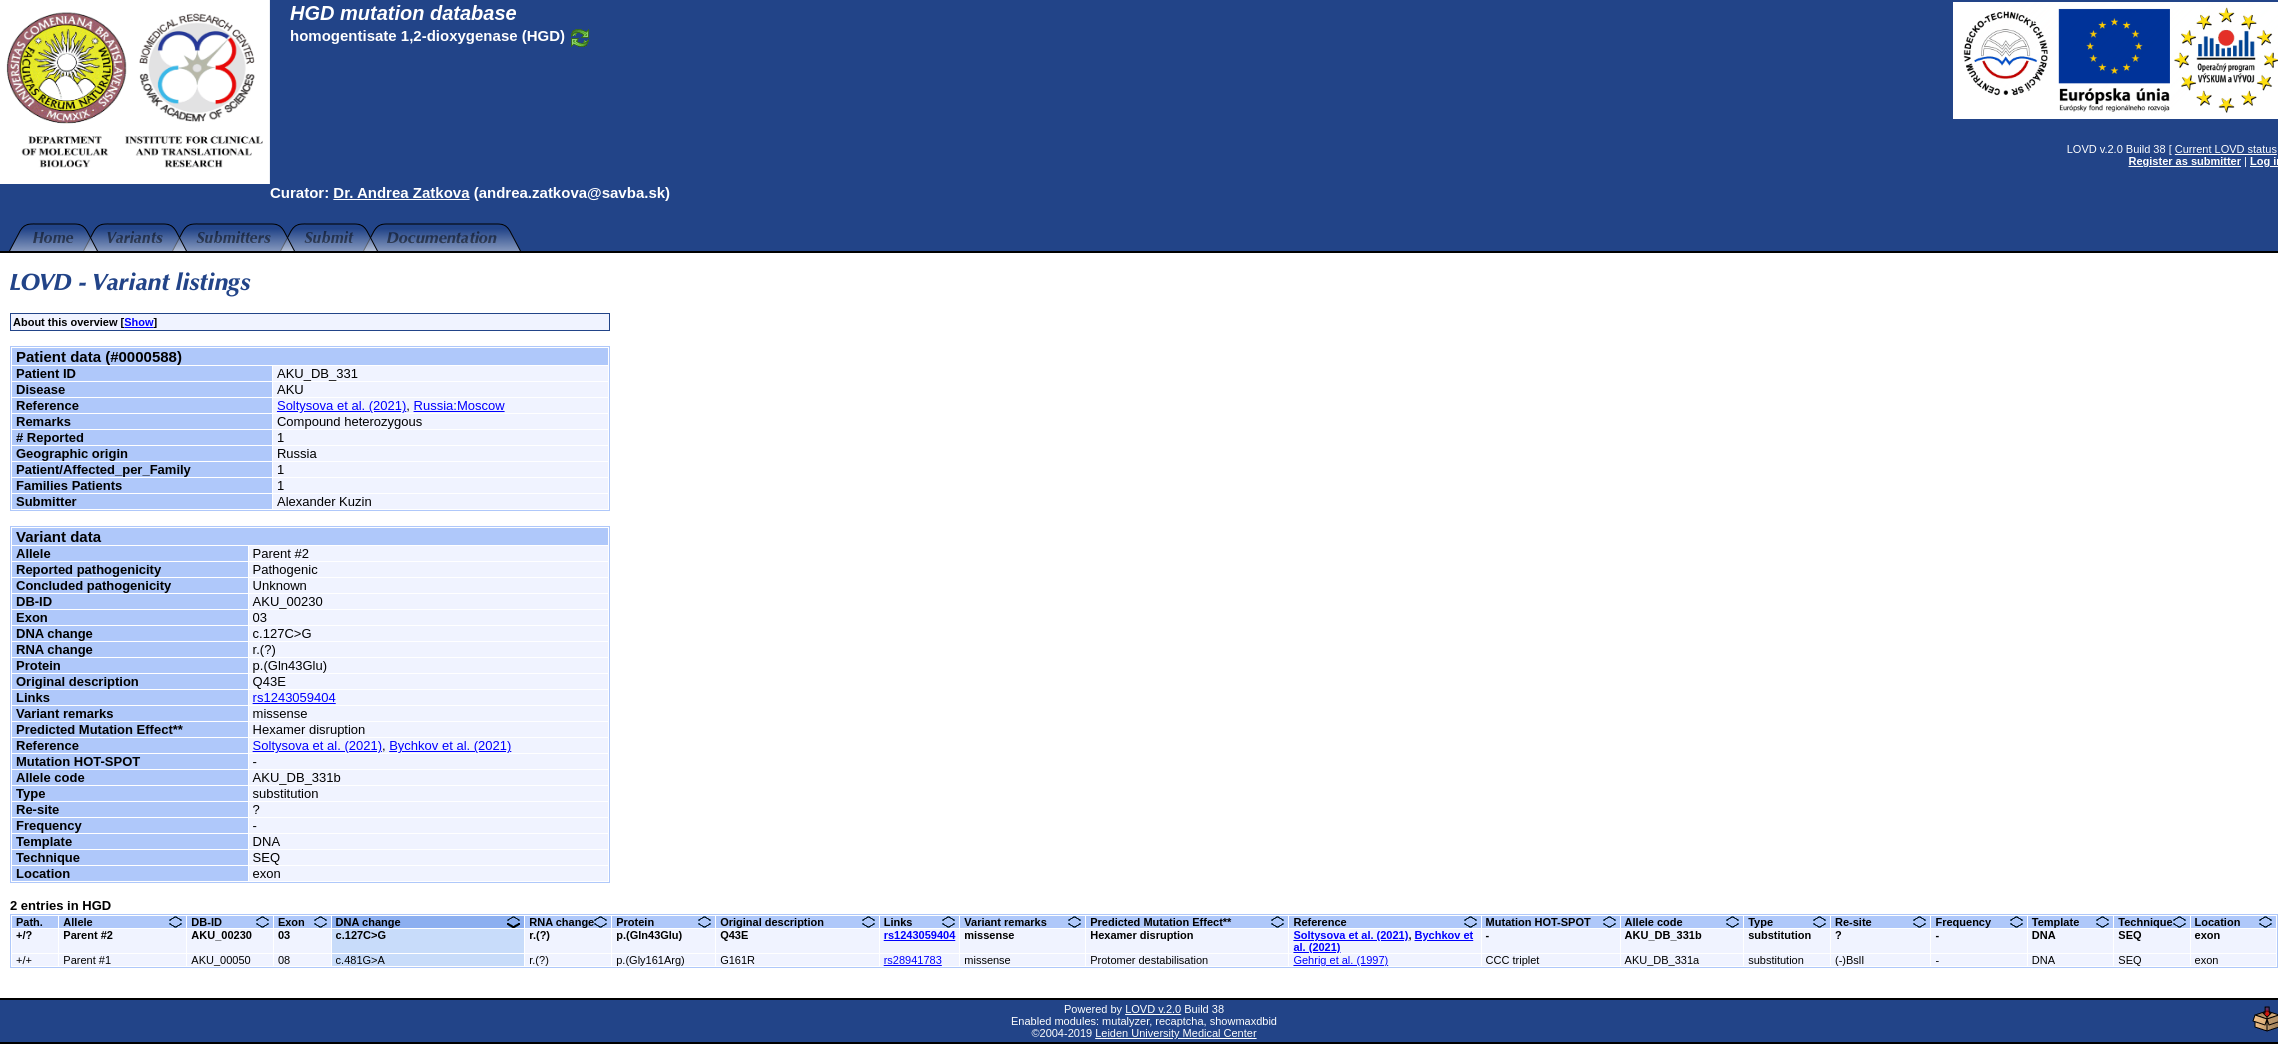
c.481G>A (360, 960)
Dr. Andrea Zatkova (401, 192)
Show (138, 322)
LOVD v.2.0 (1148, 1009)
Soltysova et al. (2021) (341, 405)
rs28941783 (913, 960)
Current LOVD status (2216, 149)
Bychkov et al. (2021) (450, 745)
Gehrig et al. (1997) (1340, 960)
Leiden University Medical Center (1170, 1033)
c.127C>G (361, 935)
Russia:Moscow (459, 405)
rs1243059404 (294, 697)
